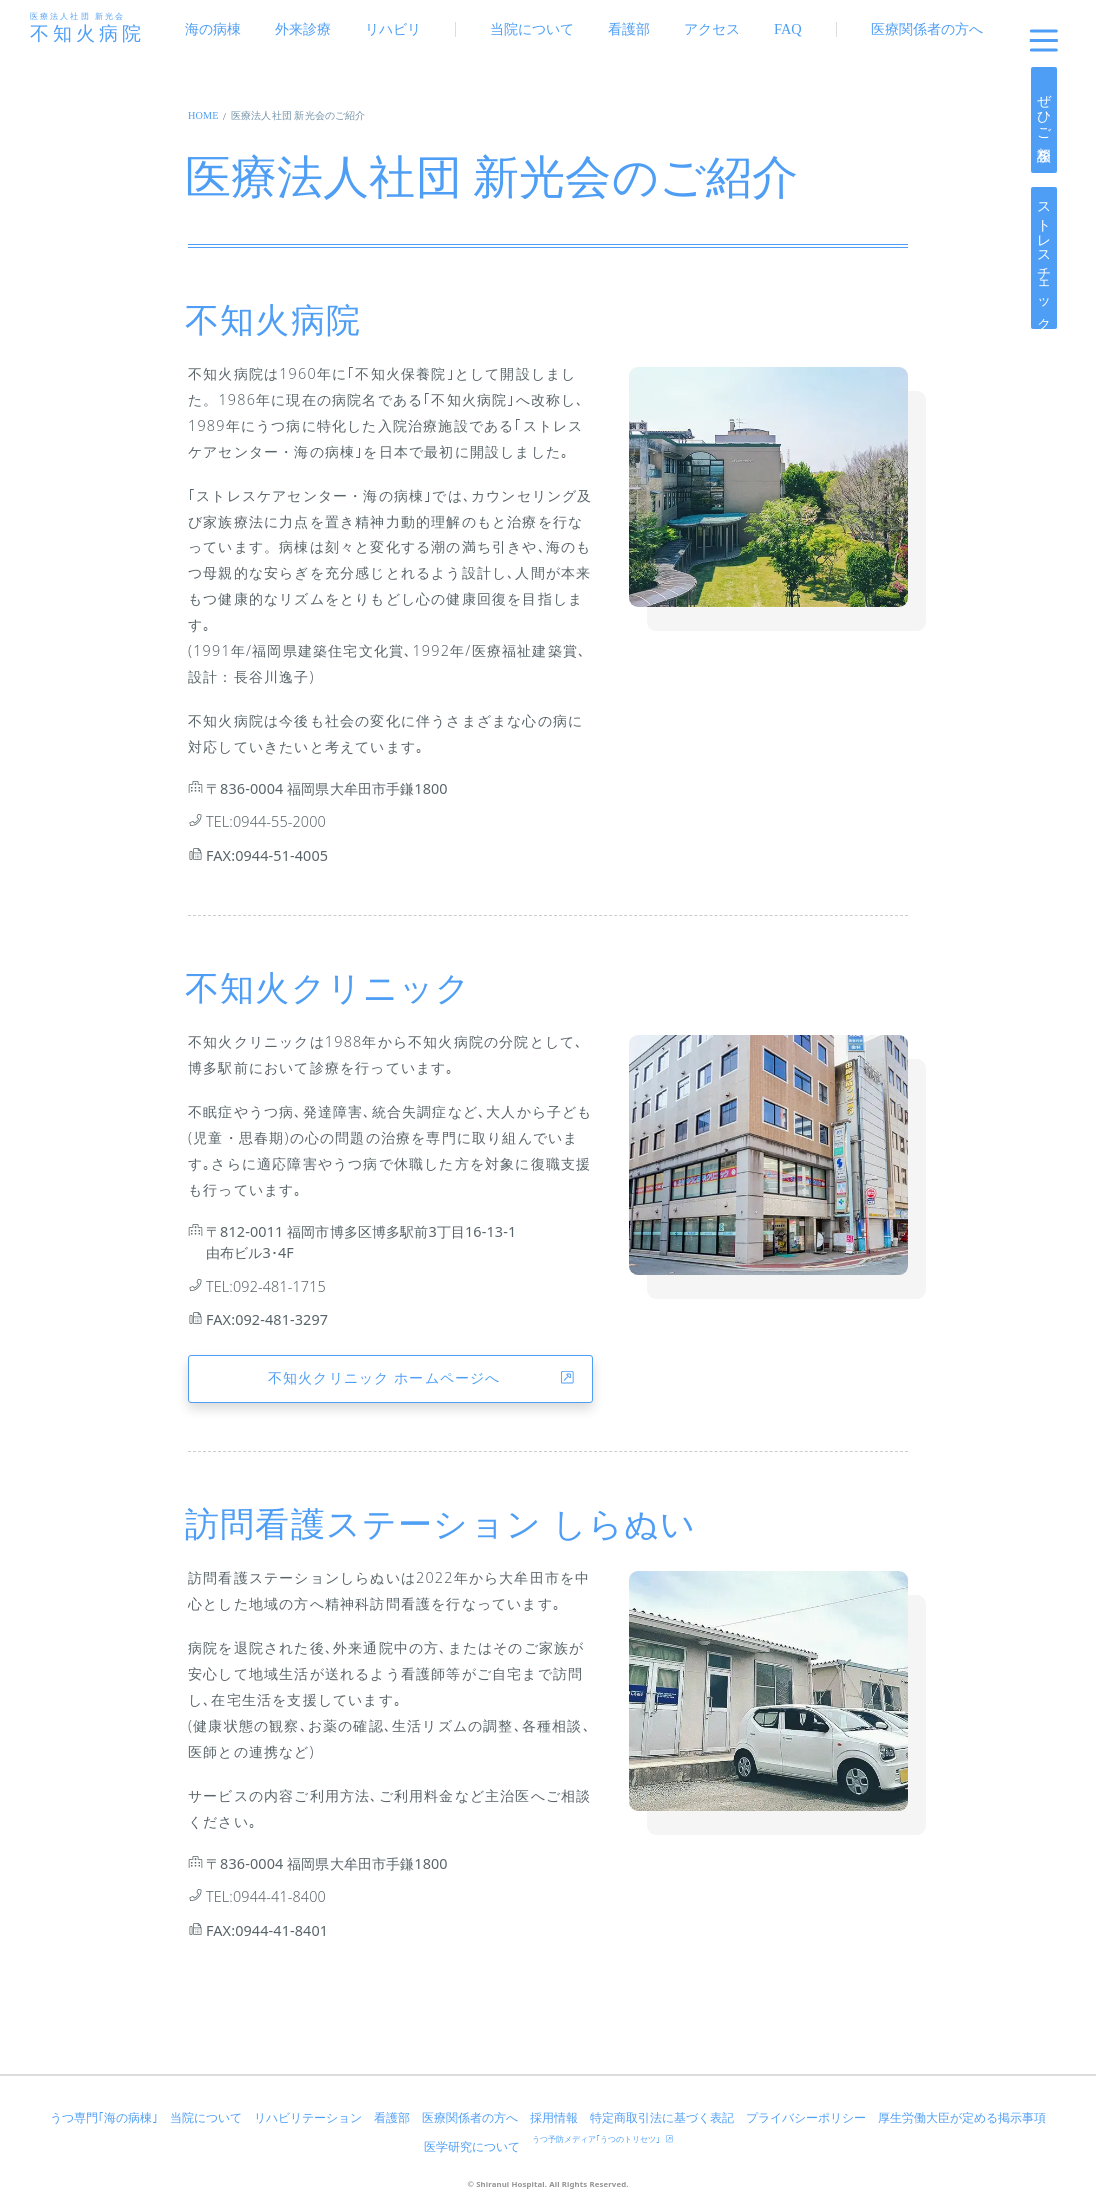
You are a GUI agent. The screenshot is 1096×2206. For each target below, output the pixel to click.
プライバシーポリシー (806, 2118)
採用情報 (554, 2118)
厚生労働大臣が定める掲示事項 (962, 2118)
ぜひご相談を (1044, 119)
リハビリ (393, 29)
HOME (203, 115)
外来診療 (303, 29)
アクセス (712, 29)
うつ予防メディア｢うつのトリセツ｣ (602, 2139)
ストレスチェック (1044, 258)
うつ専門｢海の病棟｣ (104, 2118)
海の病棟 (213, 29)
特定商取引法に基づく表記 (662, 2118)
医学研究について (472, 2147)
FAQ (788, 29)
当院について (532, 29)
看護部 (629, 29)
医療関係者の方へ (927, 29)
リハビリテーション (308, 2118)
